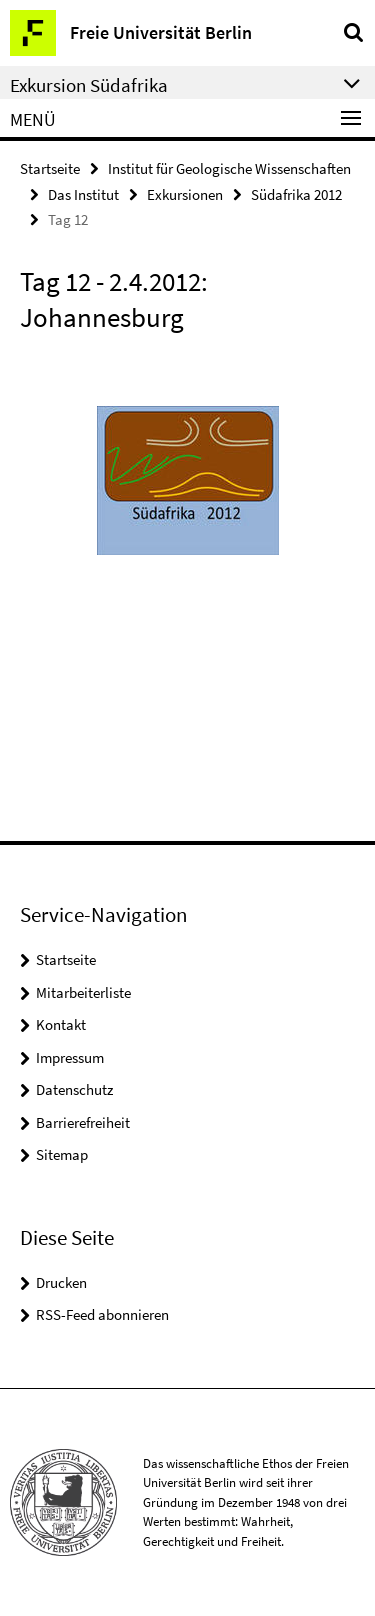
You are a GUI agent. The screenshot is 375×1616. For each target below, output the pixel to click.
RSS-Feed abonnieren (102, 1314)
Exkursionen (185, 194)
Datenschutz (74, 1089)
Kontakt (61, 1024)
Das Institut (83, 194)
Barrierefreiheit (83, 1122)
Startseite (50, 168)
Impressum (70, 1057)
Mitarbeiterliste (83, 992)
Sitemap (62, 1154)
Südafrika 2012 (296, 194)
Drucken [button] (61, 1282)
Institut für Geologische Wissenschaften (229, 168)
